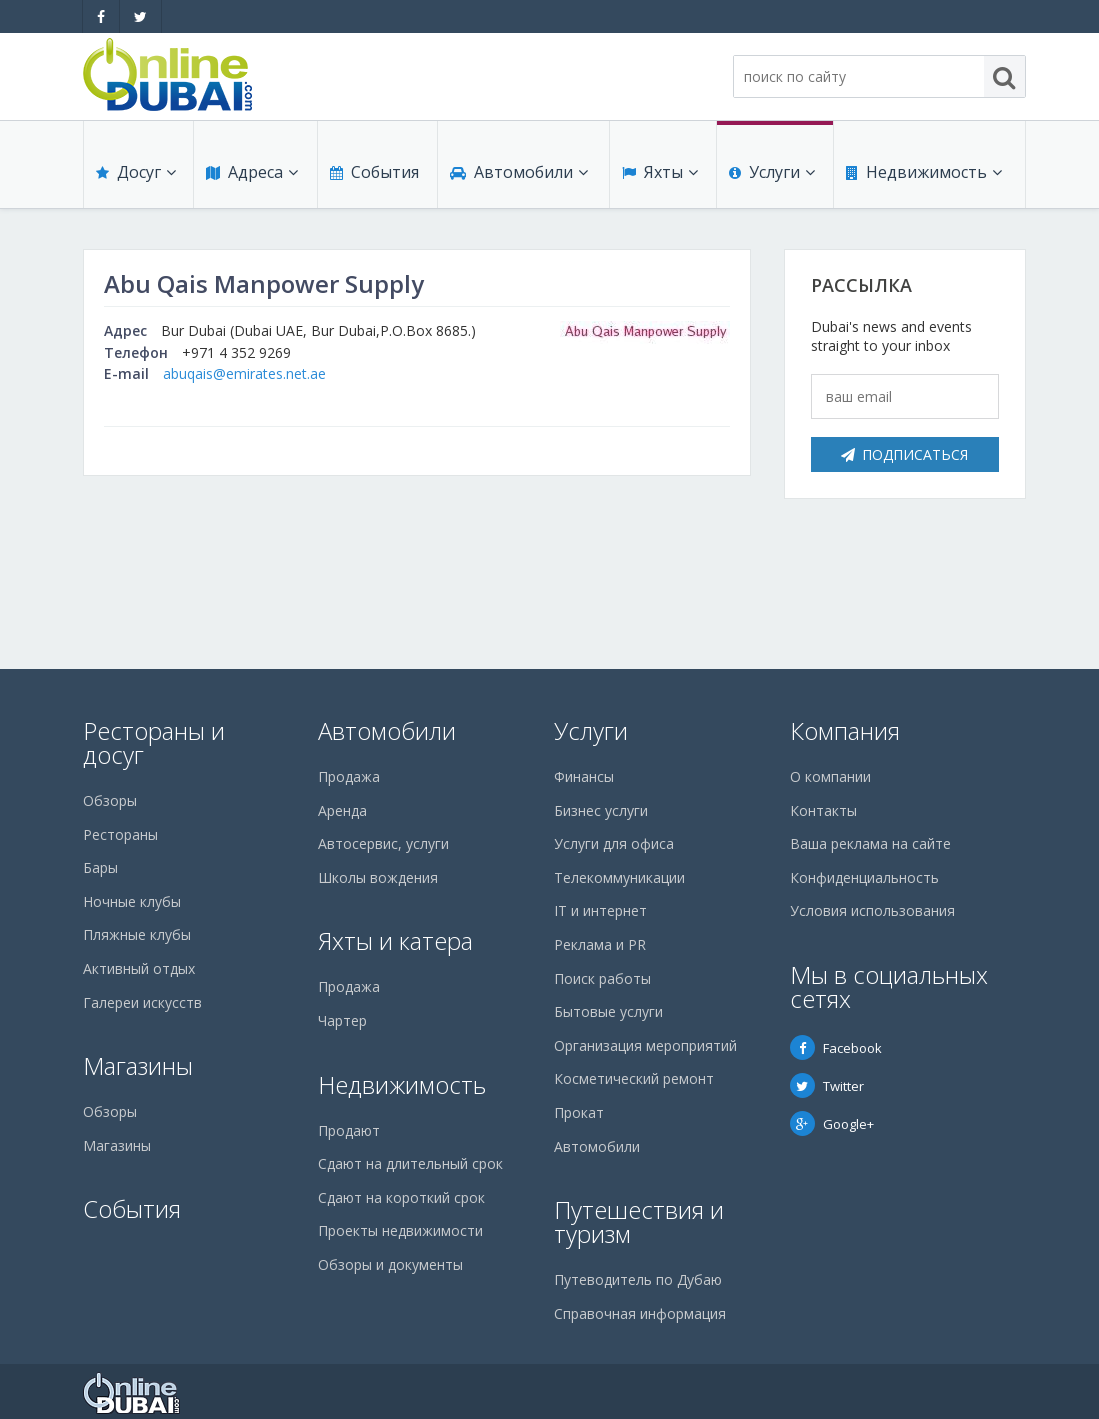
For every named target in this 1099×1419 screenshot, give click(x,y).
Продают (349, 1130)
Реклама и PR (600, 944)
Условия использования (872, 910)
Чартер (342, 1020)
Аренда (342, 810)
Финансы (584, 776)
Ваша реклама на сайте (870, 843)
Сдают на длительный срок (410, 1163)
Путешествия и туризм (639, 1221)
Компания (845, 730)
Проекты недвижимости (400, 1230)
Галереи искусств (142, 1002)
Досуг (136, 172)
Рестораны (120, 834)
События (374, 172)
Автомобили (519, 172)
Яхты (660, 172)
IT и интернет (600, 910)
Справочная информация (640, 1313)
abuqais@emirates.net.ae (244, 373)
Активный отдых (139, 968)
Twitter (827, 1086)
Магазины (138, 1065)
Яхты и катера (395, 940)
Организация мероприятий (645, 1045)
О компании (830, 776)
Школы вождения (378, 877)
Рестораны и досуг (154, 742)
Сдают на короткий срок (401, 1197)
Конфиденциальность (864, 877)
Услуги (772, 172)
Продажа (349, 776)
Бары (100, 867)
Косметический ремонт (634, 1078)
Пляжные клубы (137, 934)
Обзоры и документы (390, 1264)
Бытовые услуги (608, 1011)
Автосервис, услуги (383, 843)
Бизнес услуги (601, 810)
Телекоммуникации (619, 877)
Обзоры (110, 800)
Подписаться (904, 454)
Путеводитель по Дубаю (638, 1279)
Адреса (252, 172)
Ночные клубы (132, 901)
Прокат (579, 1112)
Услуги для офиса (614, 843)
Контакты (823, 810)
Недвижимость (924, 172)
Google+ (832, 1124)
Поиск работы (602, 978)
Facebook (836, 1048)
